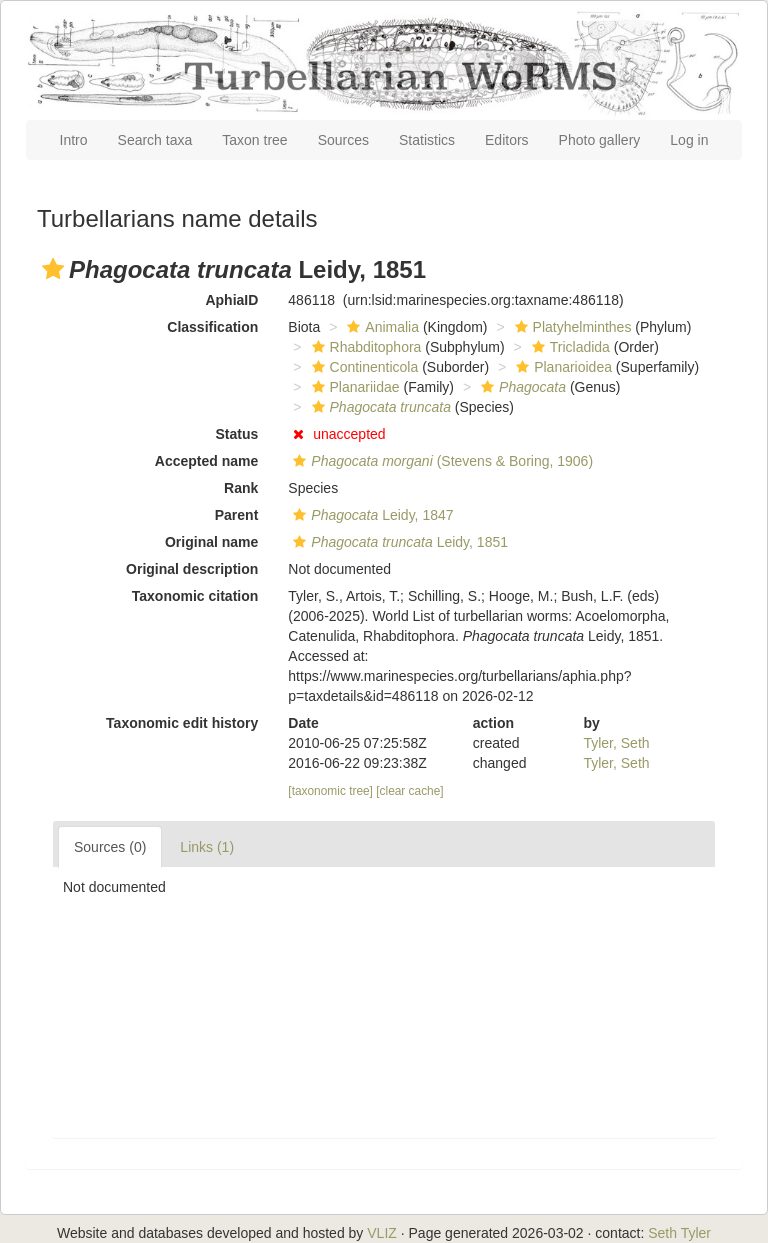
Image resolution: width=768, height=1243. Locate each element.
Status (237, 434)
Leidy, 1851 (398, 542)
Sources (343, 140)
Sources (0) (110, 847)
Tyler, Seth (616, 743)
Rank (241, 488)
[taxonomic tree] (330, 791)
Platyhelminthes (571, 327)
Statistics (427, 140)
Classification (212, 327)
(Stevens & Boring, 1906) (440, 461)
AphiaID (231, 300)
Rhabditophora (364, 347)
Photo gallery (600, 140)
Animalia (380, 327)
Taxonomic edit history (182, 723)
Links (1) (207, 847)
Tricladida (568, 347)
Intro (74, 140)
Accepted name (206, 461)
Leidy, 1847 (370, 515)
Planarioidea (561, 367)
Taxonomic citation (195, 596)
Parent (237, 515)
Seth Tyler (679, 1233)
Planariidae (353, 387)
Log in (689, 140)
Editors (507, 140)
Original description (192, 569)
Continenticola (363, 367)
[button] (53, 269)
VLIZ (382, 1233)
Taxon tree (254, 140)
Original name (211, 542)
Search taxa (155, 140)
